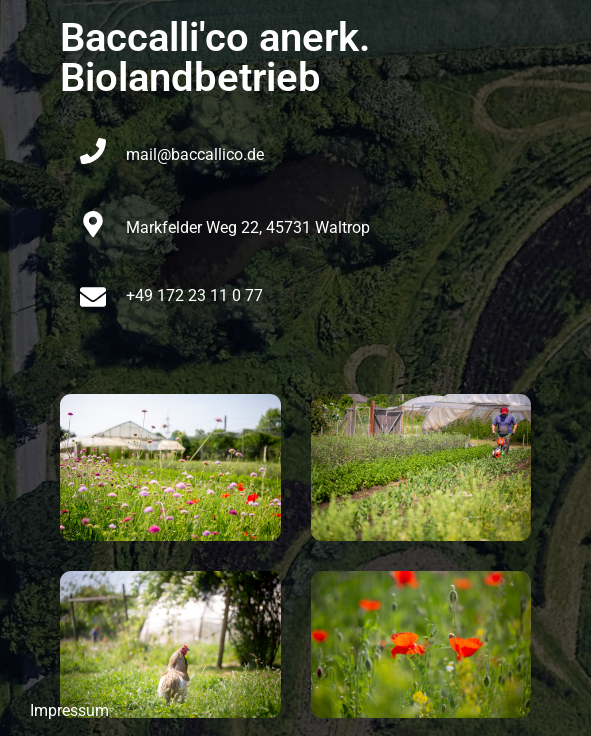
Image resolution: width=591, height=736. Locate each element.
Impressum (69, 710)
